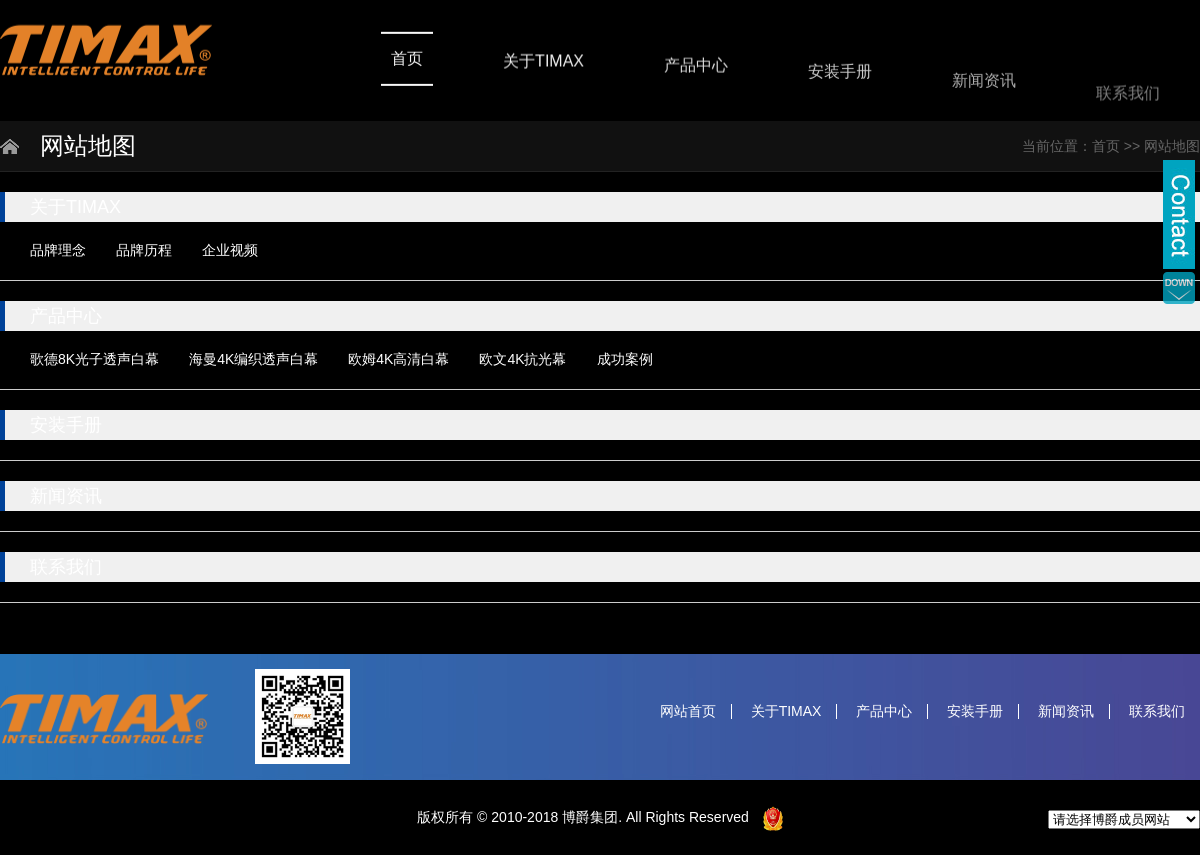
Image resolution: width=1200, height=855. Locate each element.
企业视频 (230, 250)
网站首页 (688, 711)
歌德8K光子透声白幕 (94, 359)
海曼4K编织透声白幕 (253, 359)
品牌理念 (58, 250)
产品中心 (696, 68)
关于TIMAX (543, 63)
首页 (407, 59)
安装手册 (840, 76)
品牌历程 (144, 250)
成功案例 (625, 359)
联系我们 (1128, 103)
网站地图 (1172, 146)
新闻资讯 (984, 88)
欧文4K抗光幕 (522, 359)
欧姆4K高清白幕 (398, 359)
